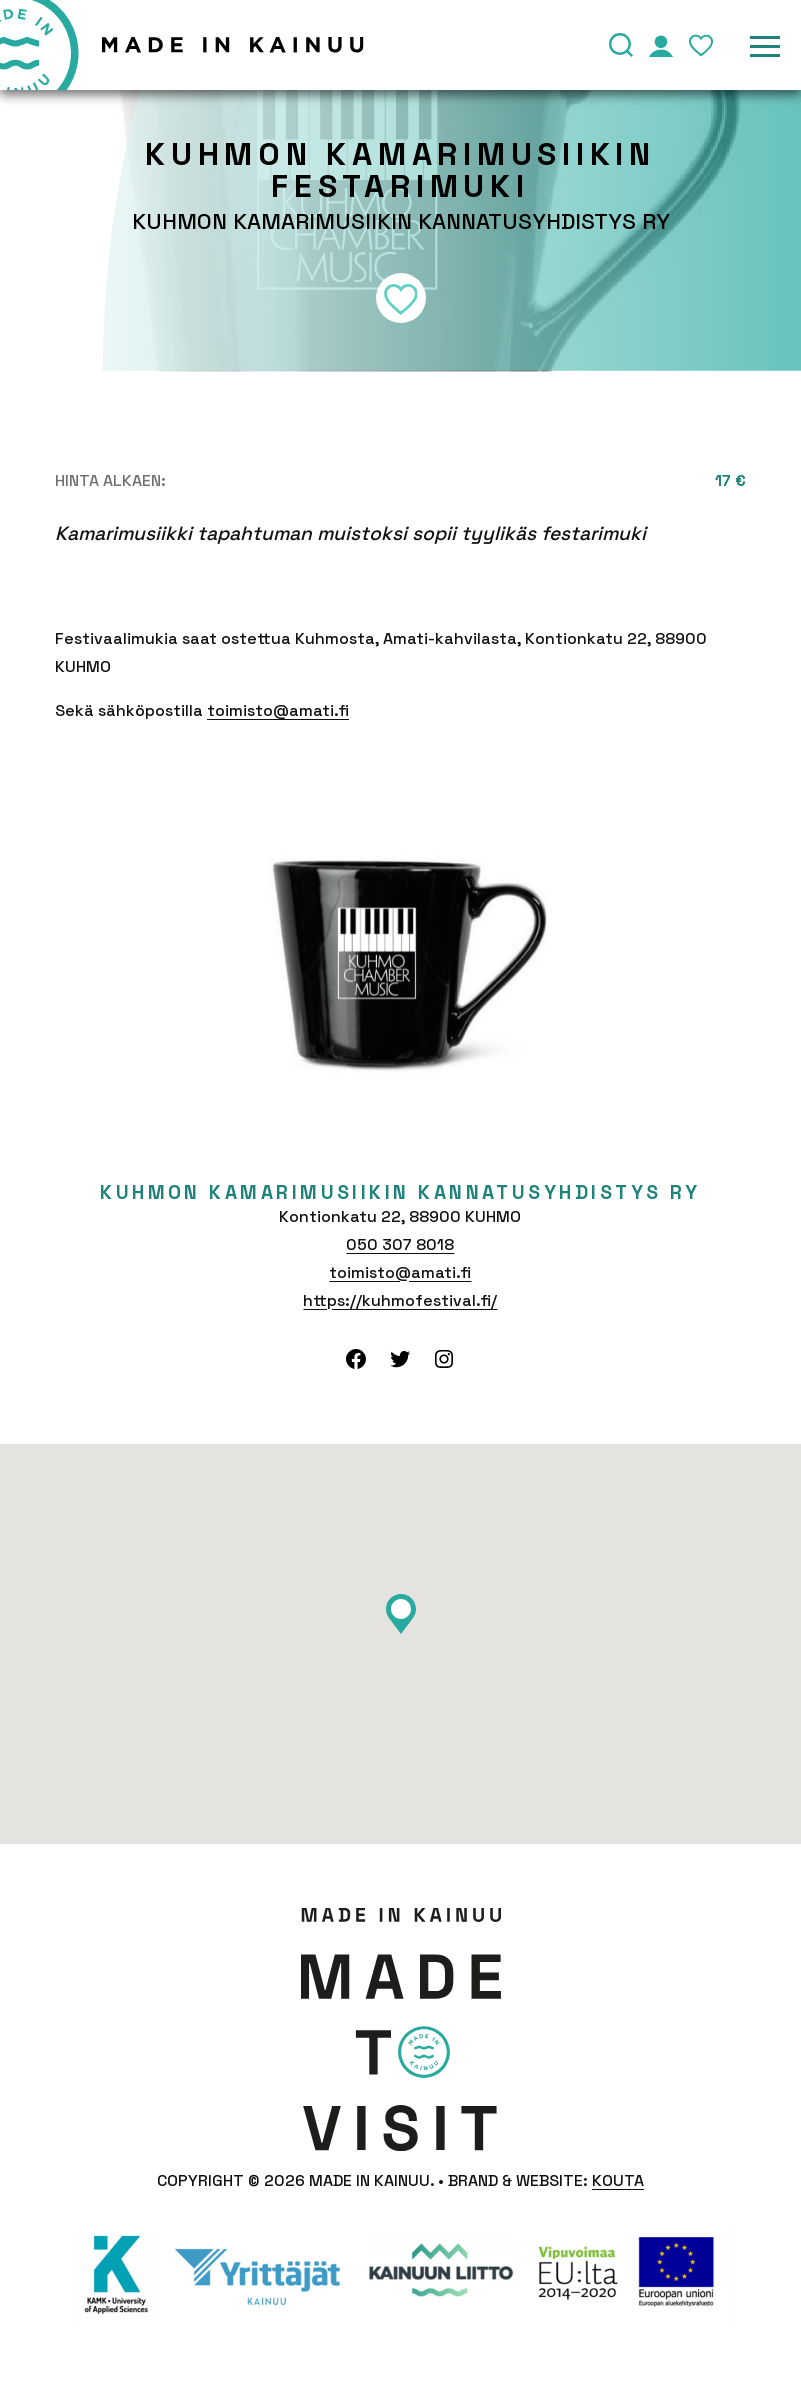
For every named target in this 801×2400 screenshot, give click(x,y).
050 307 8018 (400, 1244)
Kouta (618, 2180)
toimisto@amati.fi (278, 710)
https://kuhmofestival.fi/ (400, 1300)
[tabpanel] (400, 954)
